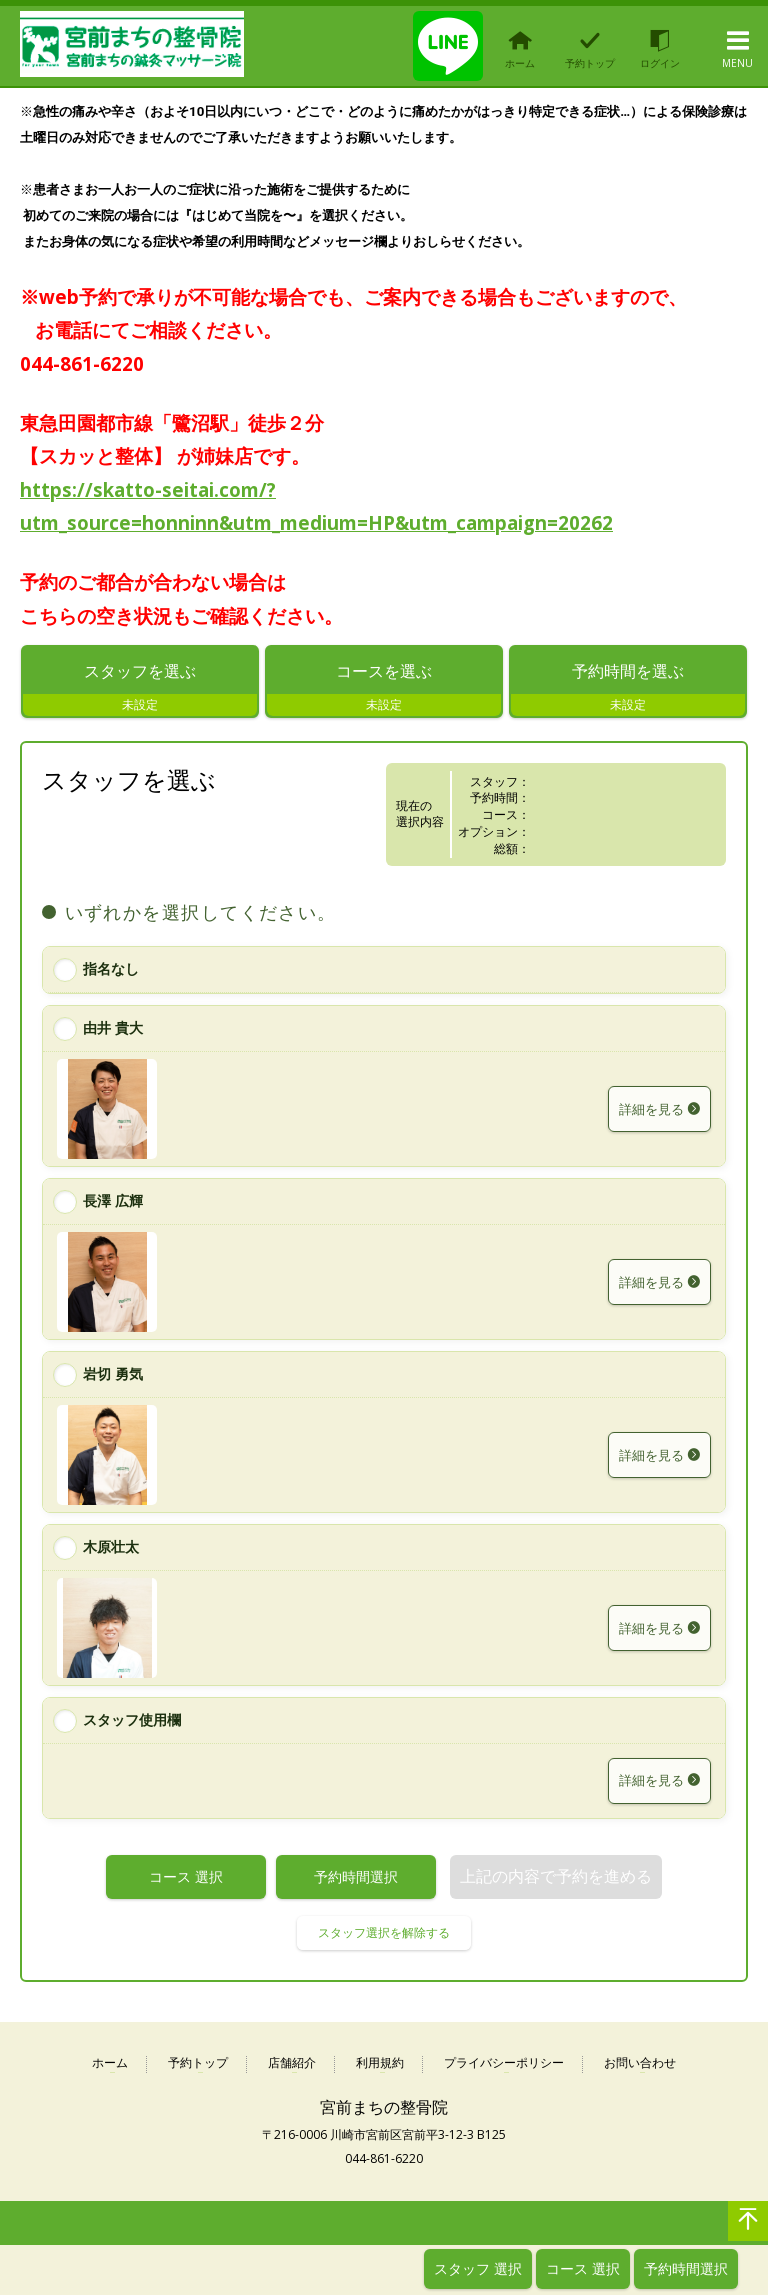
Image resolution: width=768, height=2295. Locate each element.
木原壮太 (111, 1550)
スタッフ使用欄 (132, 1723)
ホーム (110, 2067)
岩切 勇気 (113, 1377)
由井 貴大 (113, 1031)
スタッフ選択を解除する (384, 1936)
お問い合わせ (640, 2067)
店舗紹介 (292, 2067)
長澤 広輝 (113, 1204)
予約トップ (198, 2067)
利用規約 (380, 2067)
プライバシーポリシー (504, 2067)
